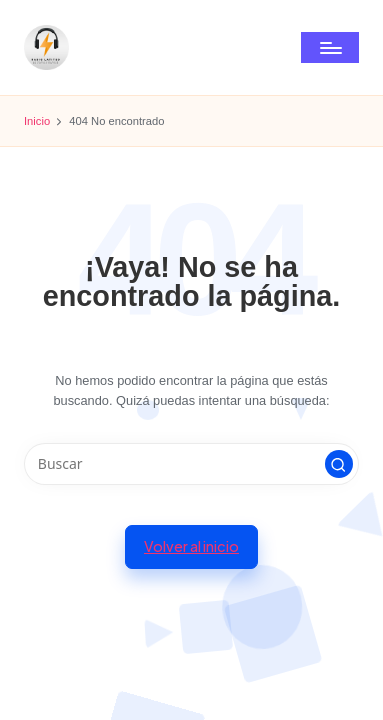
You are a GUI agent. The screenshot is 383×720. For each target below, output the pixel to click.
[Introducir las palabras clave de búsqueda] (191, 464)
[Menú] (330, 47)
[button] (339, 464)
